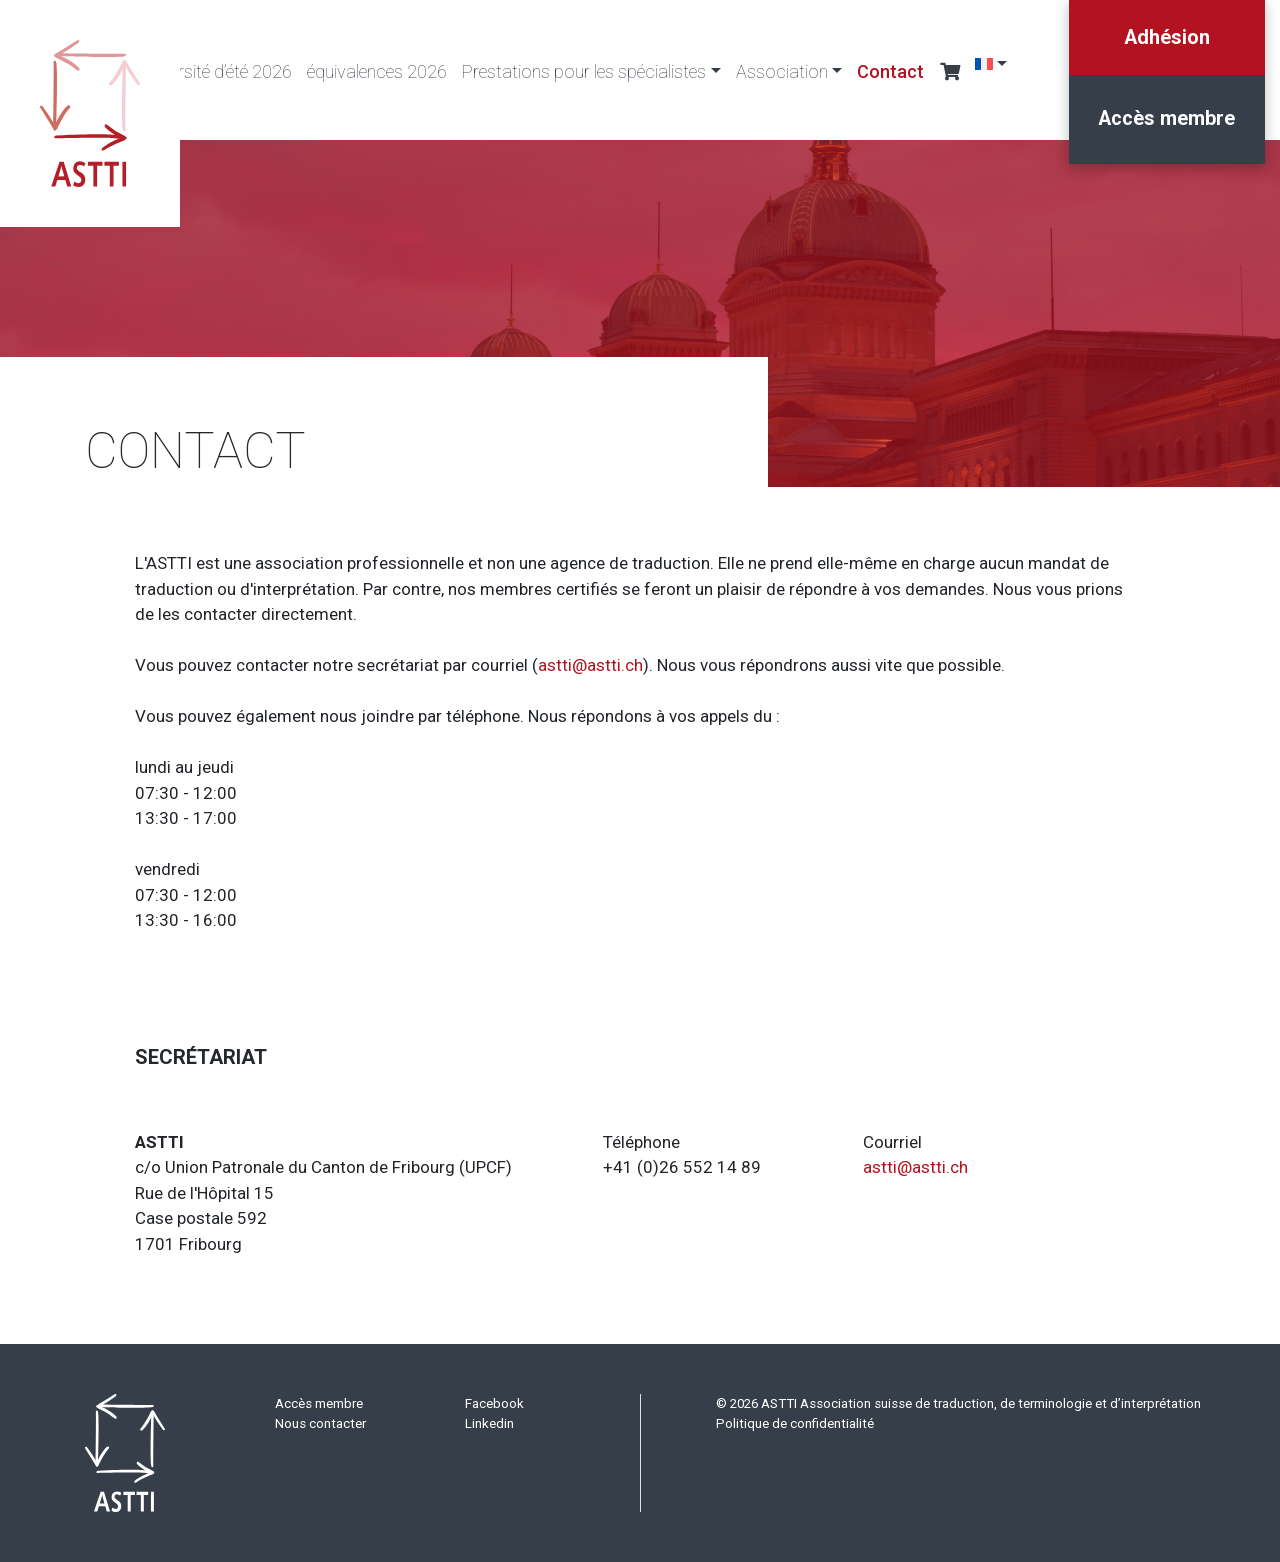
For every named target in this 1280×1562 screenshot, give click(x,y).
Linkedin (489, 1423)
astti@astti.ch (590, 665)
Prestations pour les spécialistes (584, 71)
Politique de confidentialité (795, 1423)
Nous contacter (320, 1423)
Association (782, 71)
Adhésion (1166, 37)
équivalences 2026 (377, 71)
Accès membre (1166, 120)
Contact (890, 71)
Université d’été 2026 (215, 71)
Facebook (494, 1403)
